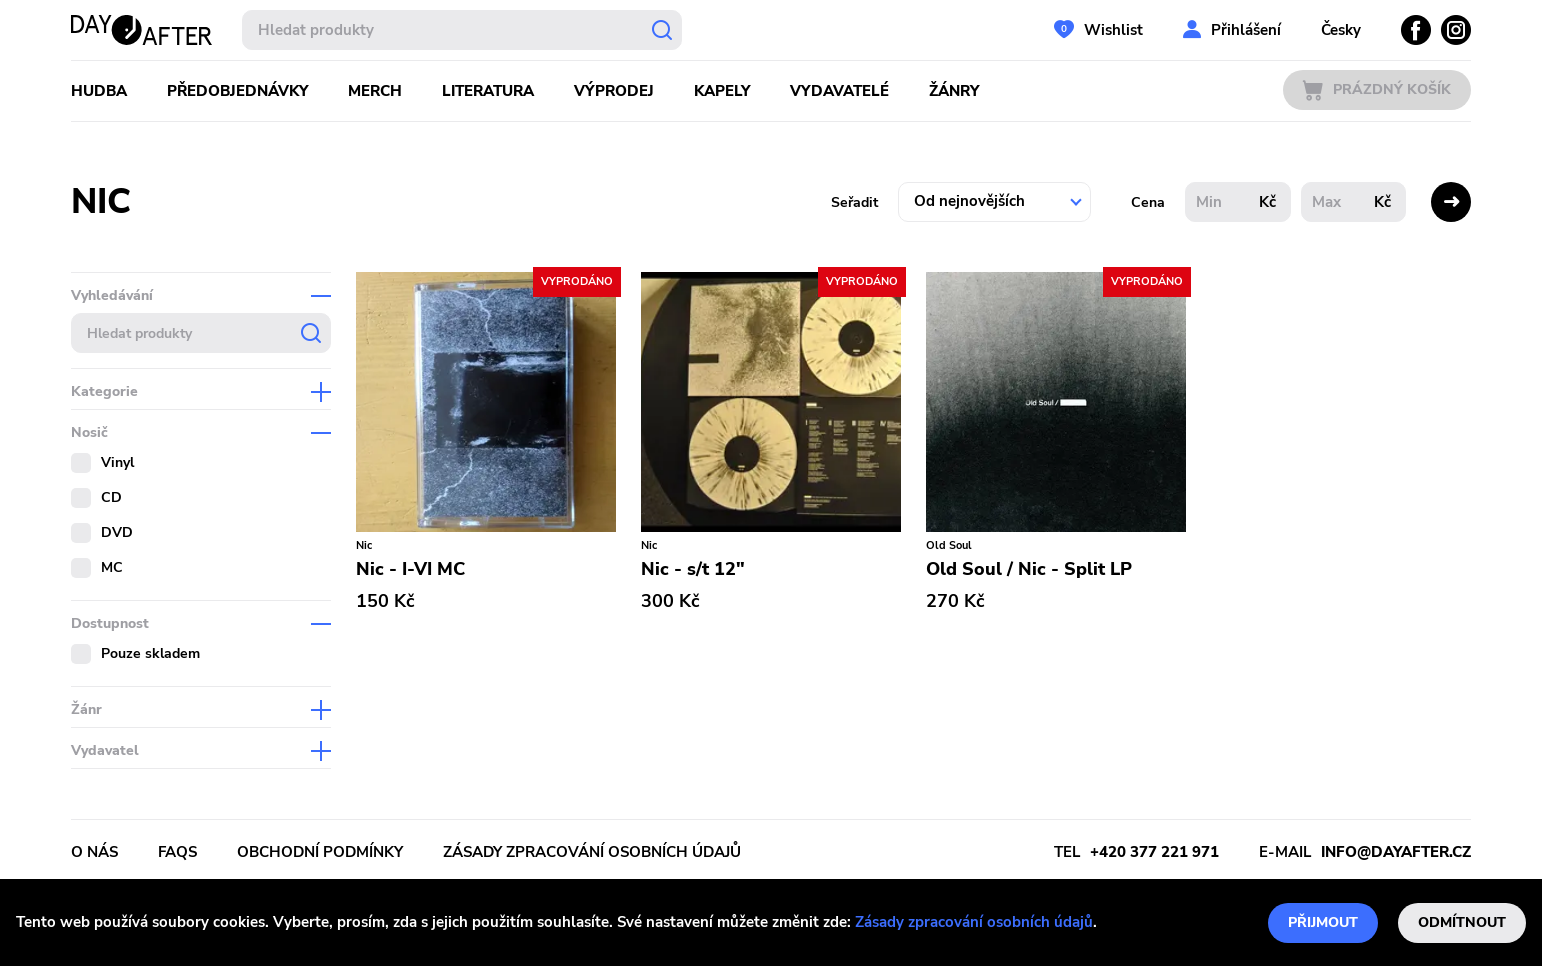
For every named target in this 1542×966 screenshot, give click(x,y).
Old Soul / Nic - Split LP (1029, 569)
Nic (364, 545)
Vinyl (117, 462)
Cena (1148, 202)
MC (112, 567)
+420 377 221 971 (1154, 852)
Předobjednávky (237, 91)
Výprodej (614, 91)
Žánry (954, 91)
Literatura (488, 91)
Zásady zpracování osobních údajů (974, 922)
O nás (94, 852)
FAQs (177, 852)
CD (111, 497)
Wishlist (1113, 30)
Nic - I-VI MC (410, 569)
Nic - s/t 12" (693, 569)
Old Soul (949, 545)
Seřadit (854, 202)
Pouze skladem (150, 653)
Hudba (99, 91)
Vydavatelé (839, 91)
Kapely (722, 91)
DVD (117, 532)
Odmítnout (1462, 922)
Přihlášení (1246, 30)
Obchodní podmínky (320, 852)
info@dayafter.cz (1396, 852)
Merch (375, 91)
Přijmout (1323, 922)
